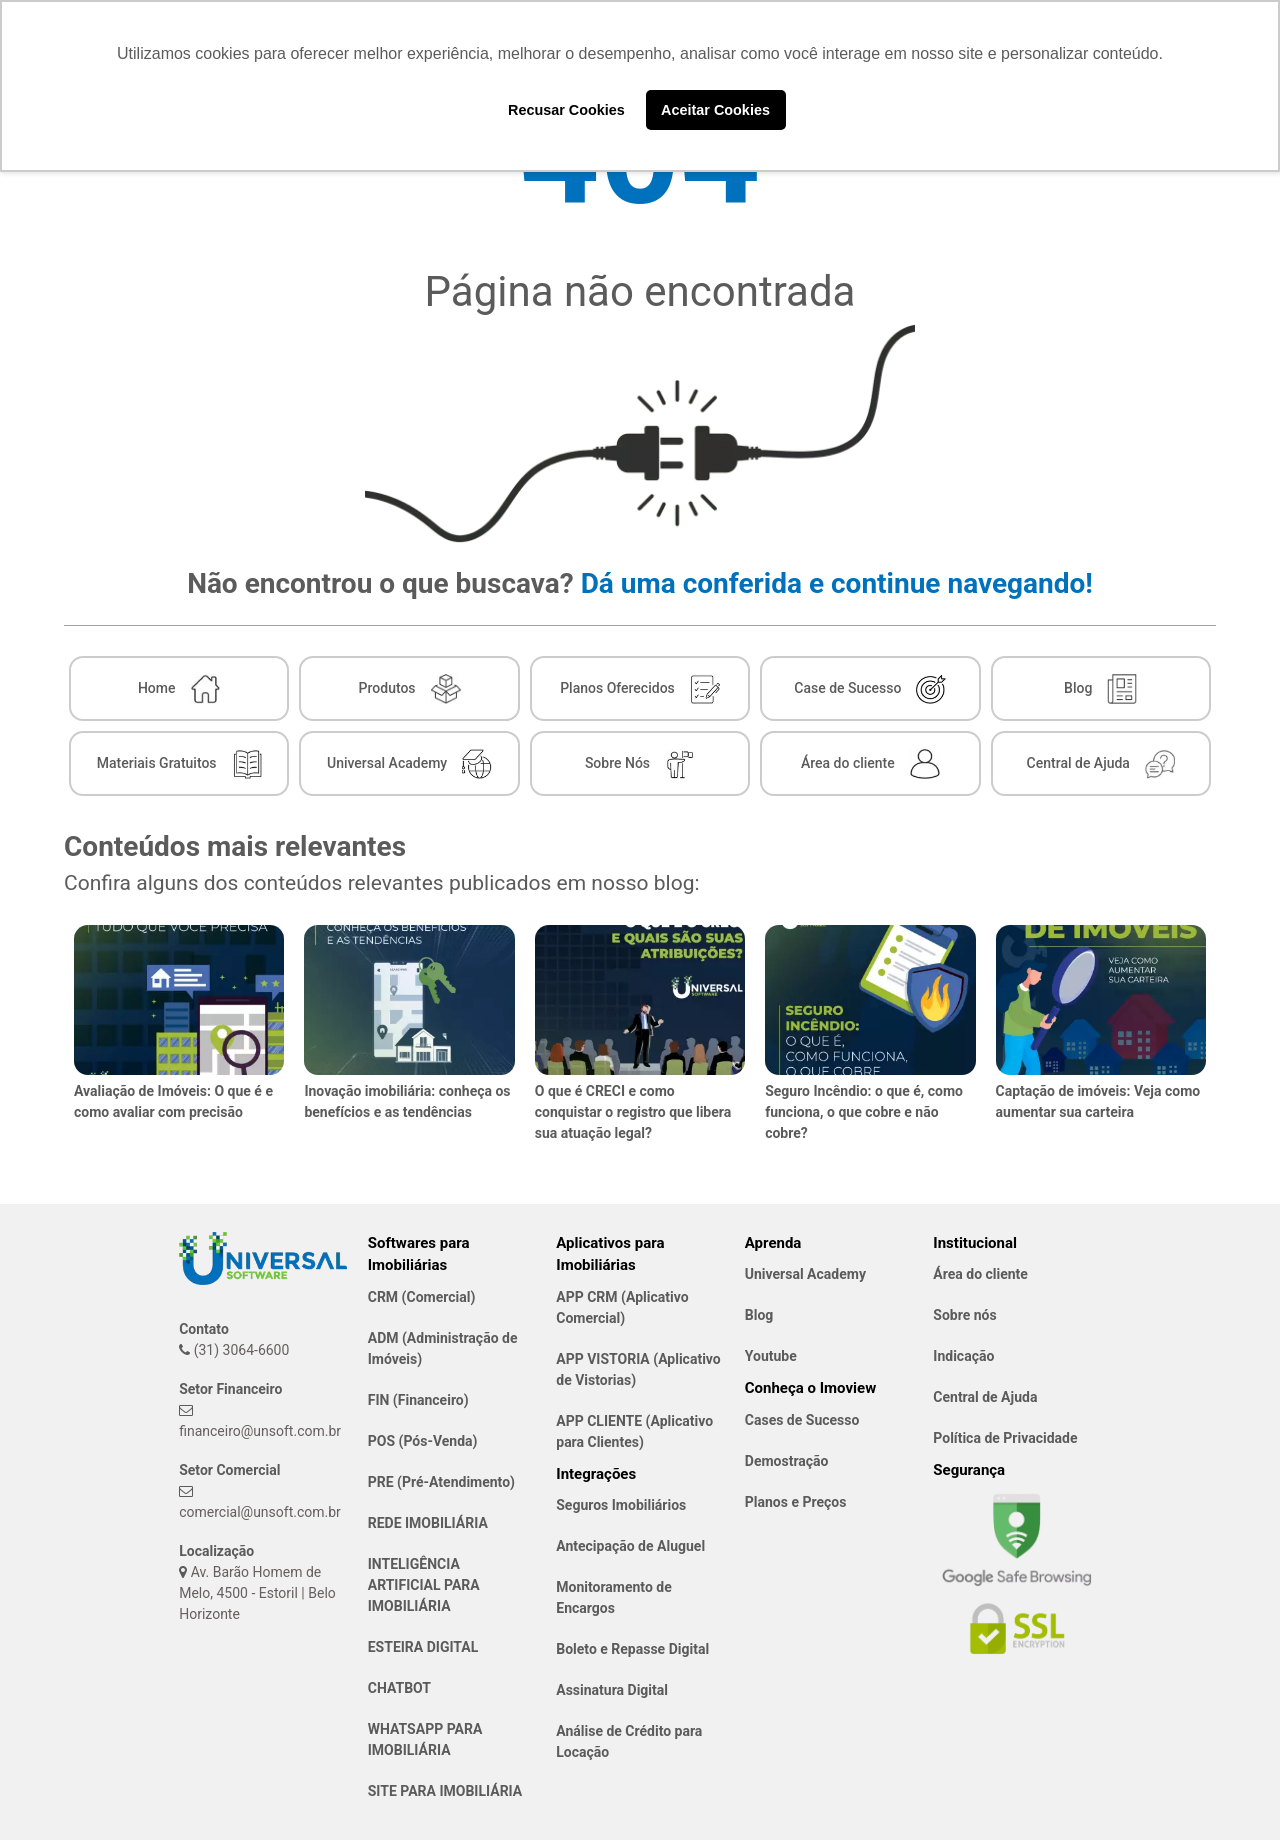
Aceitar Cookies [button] (715, 110)
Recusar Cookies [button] (566, 110)
